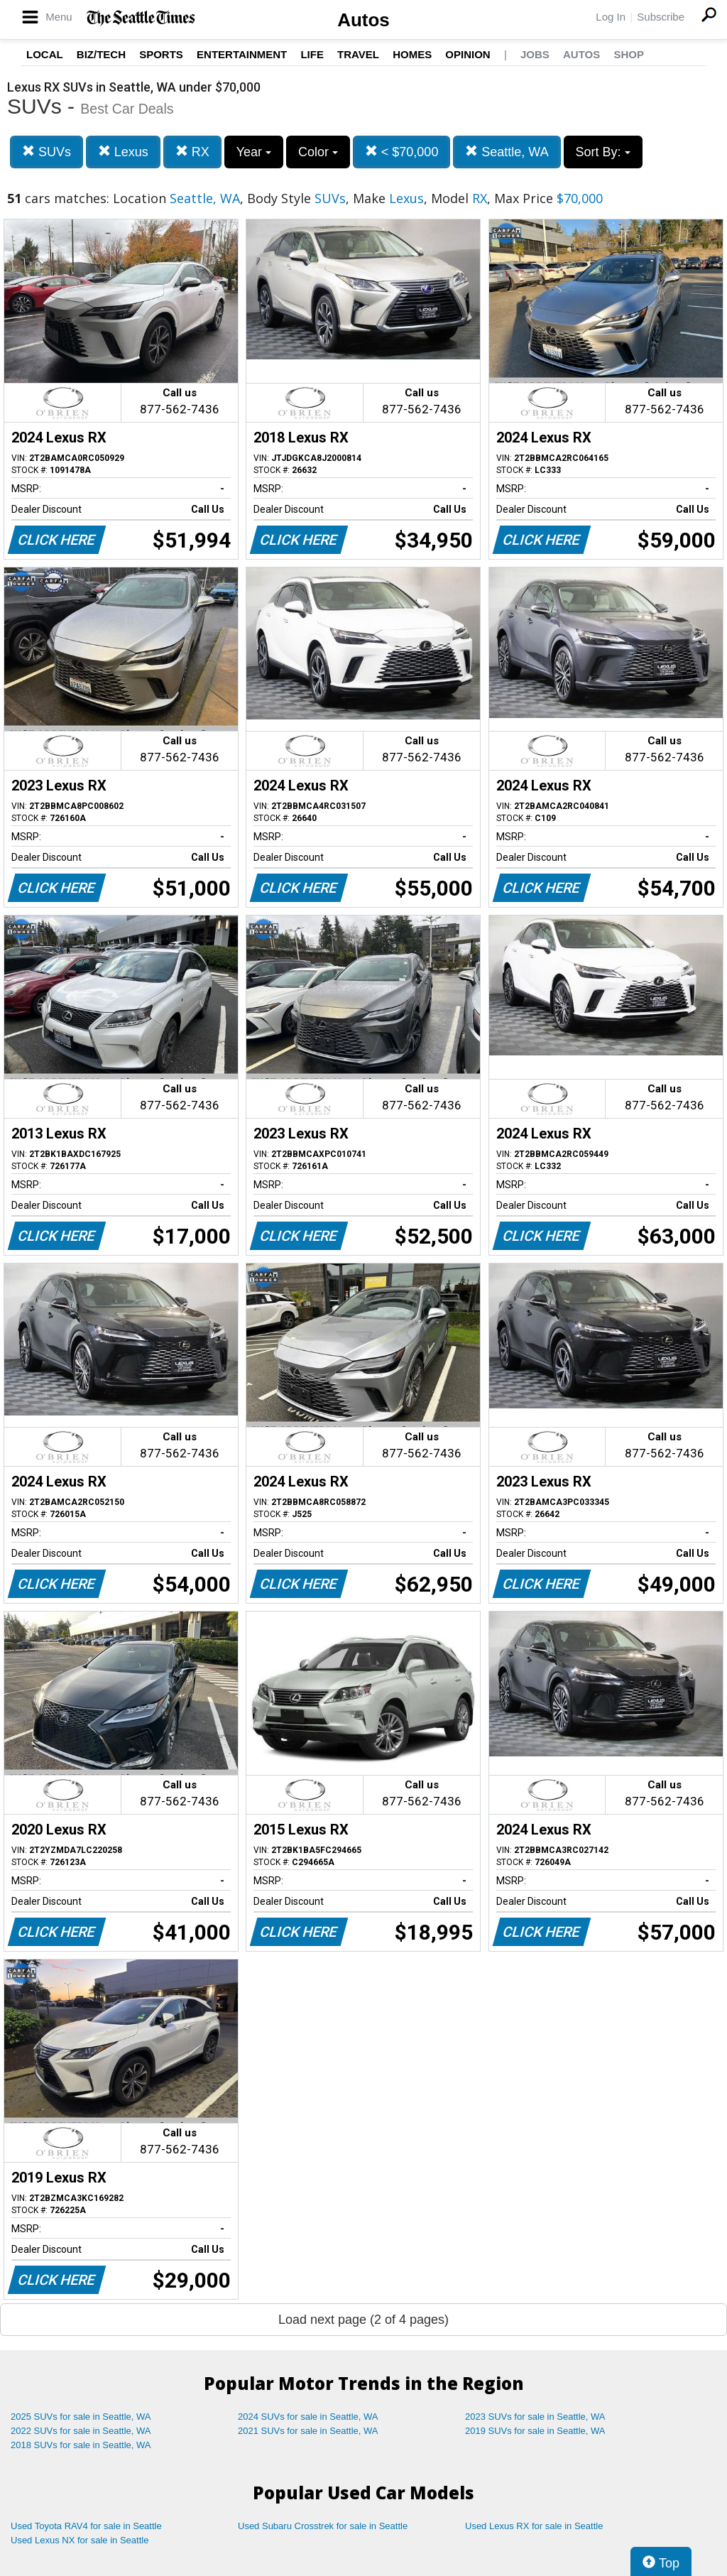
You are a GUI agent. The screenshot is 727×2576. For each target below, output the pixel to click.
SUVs (46, 151)
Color (318, 152)
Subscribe (660, 17)
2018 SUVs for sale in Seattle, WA (81, 2445)
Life (312, 54)
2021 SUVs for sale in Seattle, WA (308, 2430)
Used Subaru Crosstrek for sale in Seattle (323, 2526)
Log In (610, 17)
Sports (161, 54)
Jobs (535, 54)
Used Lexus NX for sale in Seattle (79, 2540)
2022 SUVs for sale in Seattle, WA (81, 2430)
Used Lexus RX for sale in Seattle (534, 2526)
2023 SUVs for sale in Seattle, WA (535, 2416)
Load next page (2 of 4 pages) (363, 2320)
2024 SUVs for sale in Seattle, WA (308, 2416)
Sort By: (603, 152)
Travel (358, 54)
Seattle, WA (506, 151)
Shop (628, 54)
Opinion (467, 54)
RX (192, 151)
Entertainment (242, 54)
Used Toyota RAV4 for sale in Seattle (86, 2526)
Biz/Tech (101, 54)
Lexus (123, 151)
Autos (363, 20)
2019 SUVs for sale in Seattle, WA (535, 2430)
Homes (412, 54)
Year (253, 152)
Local (44, 54)
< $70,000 (402, 151)
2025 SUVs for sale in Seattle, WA (81, 2416)
